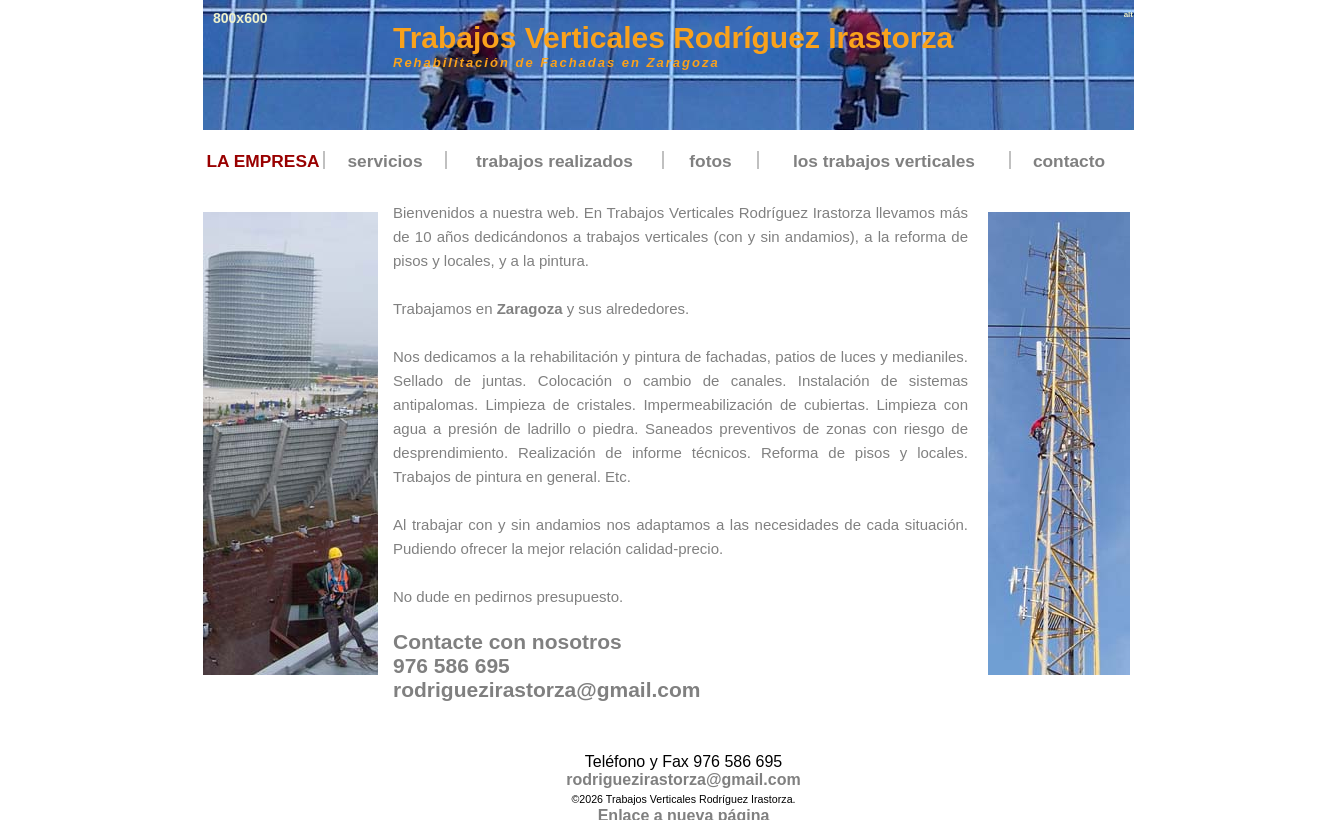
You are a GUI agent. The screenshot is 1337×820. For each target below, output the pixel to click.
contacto (1069, 161)
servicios (384, 161)
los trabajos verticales (884, 161)
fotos (710, 161)
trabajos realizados (554, 161)
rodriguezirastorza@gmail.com (547, 689)
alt (1128, 14)
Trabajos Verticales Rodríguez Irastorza (673, 37)
